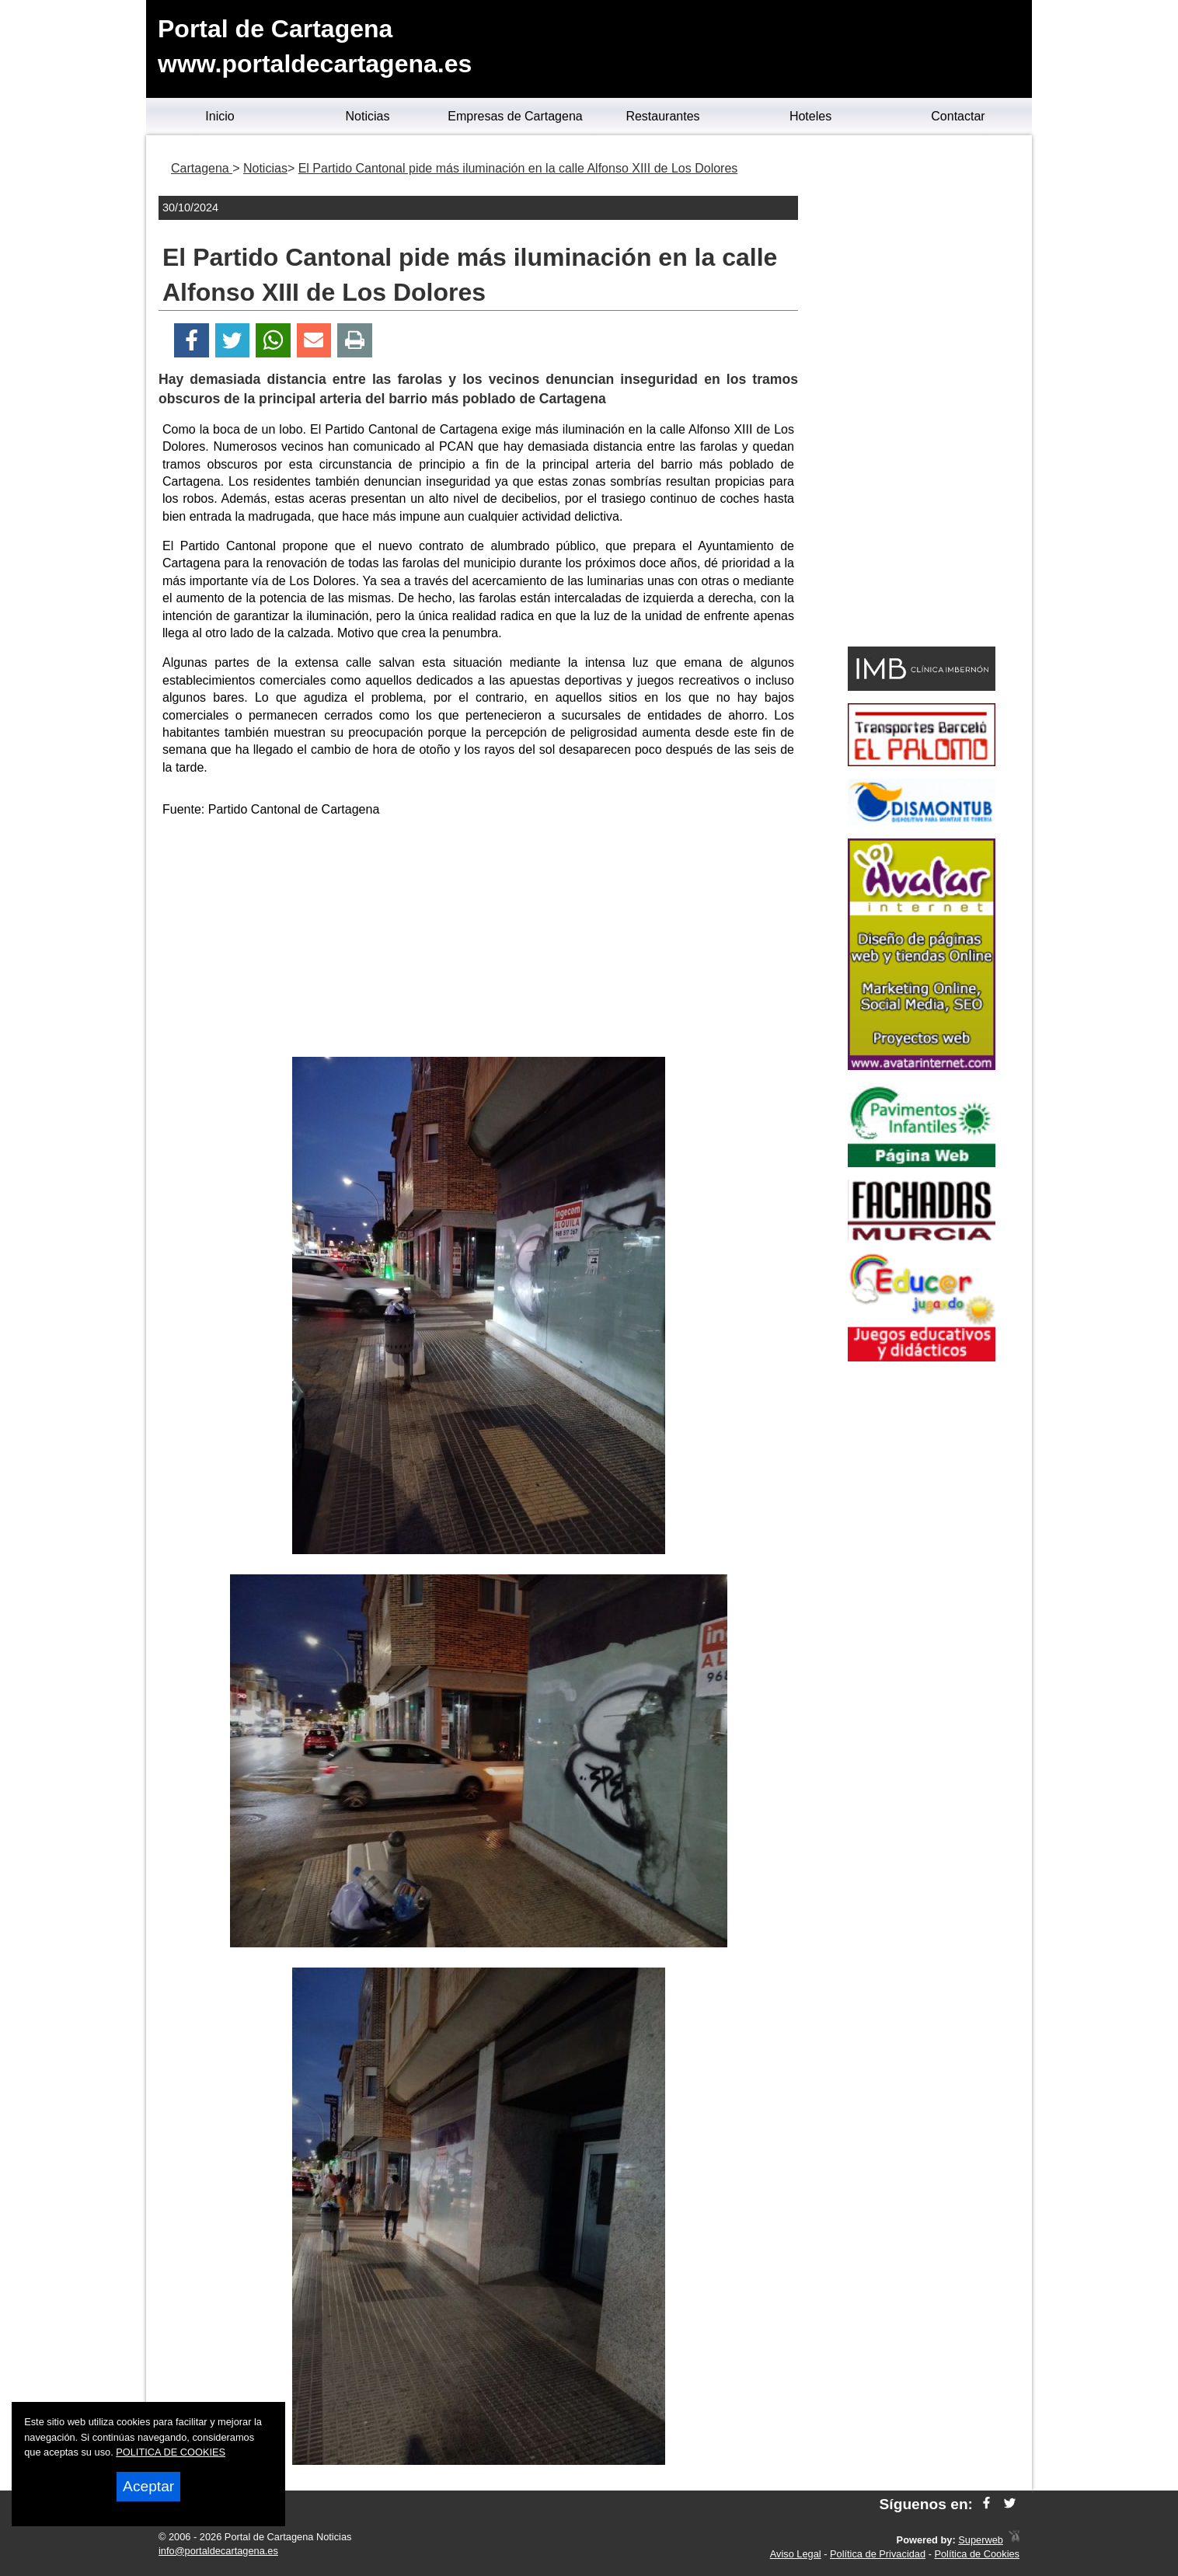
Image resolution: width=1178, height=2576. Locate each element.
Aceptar (148, 2486)
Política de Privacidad (877, 2554)
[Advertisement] (479, 940)
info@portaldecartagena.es (218, 2551)
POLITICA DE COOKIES (170, 2452)
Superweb (980, 2540)
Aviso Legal (795, 2554)
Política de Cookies (976, 2554)
